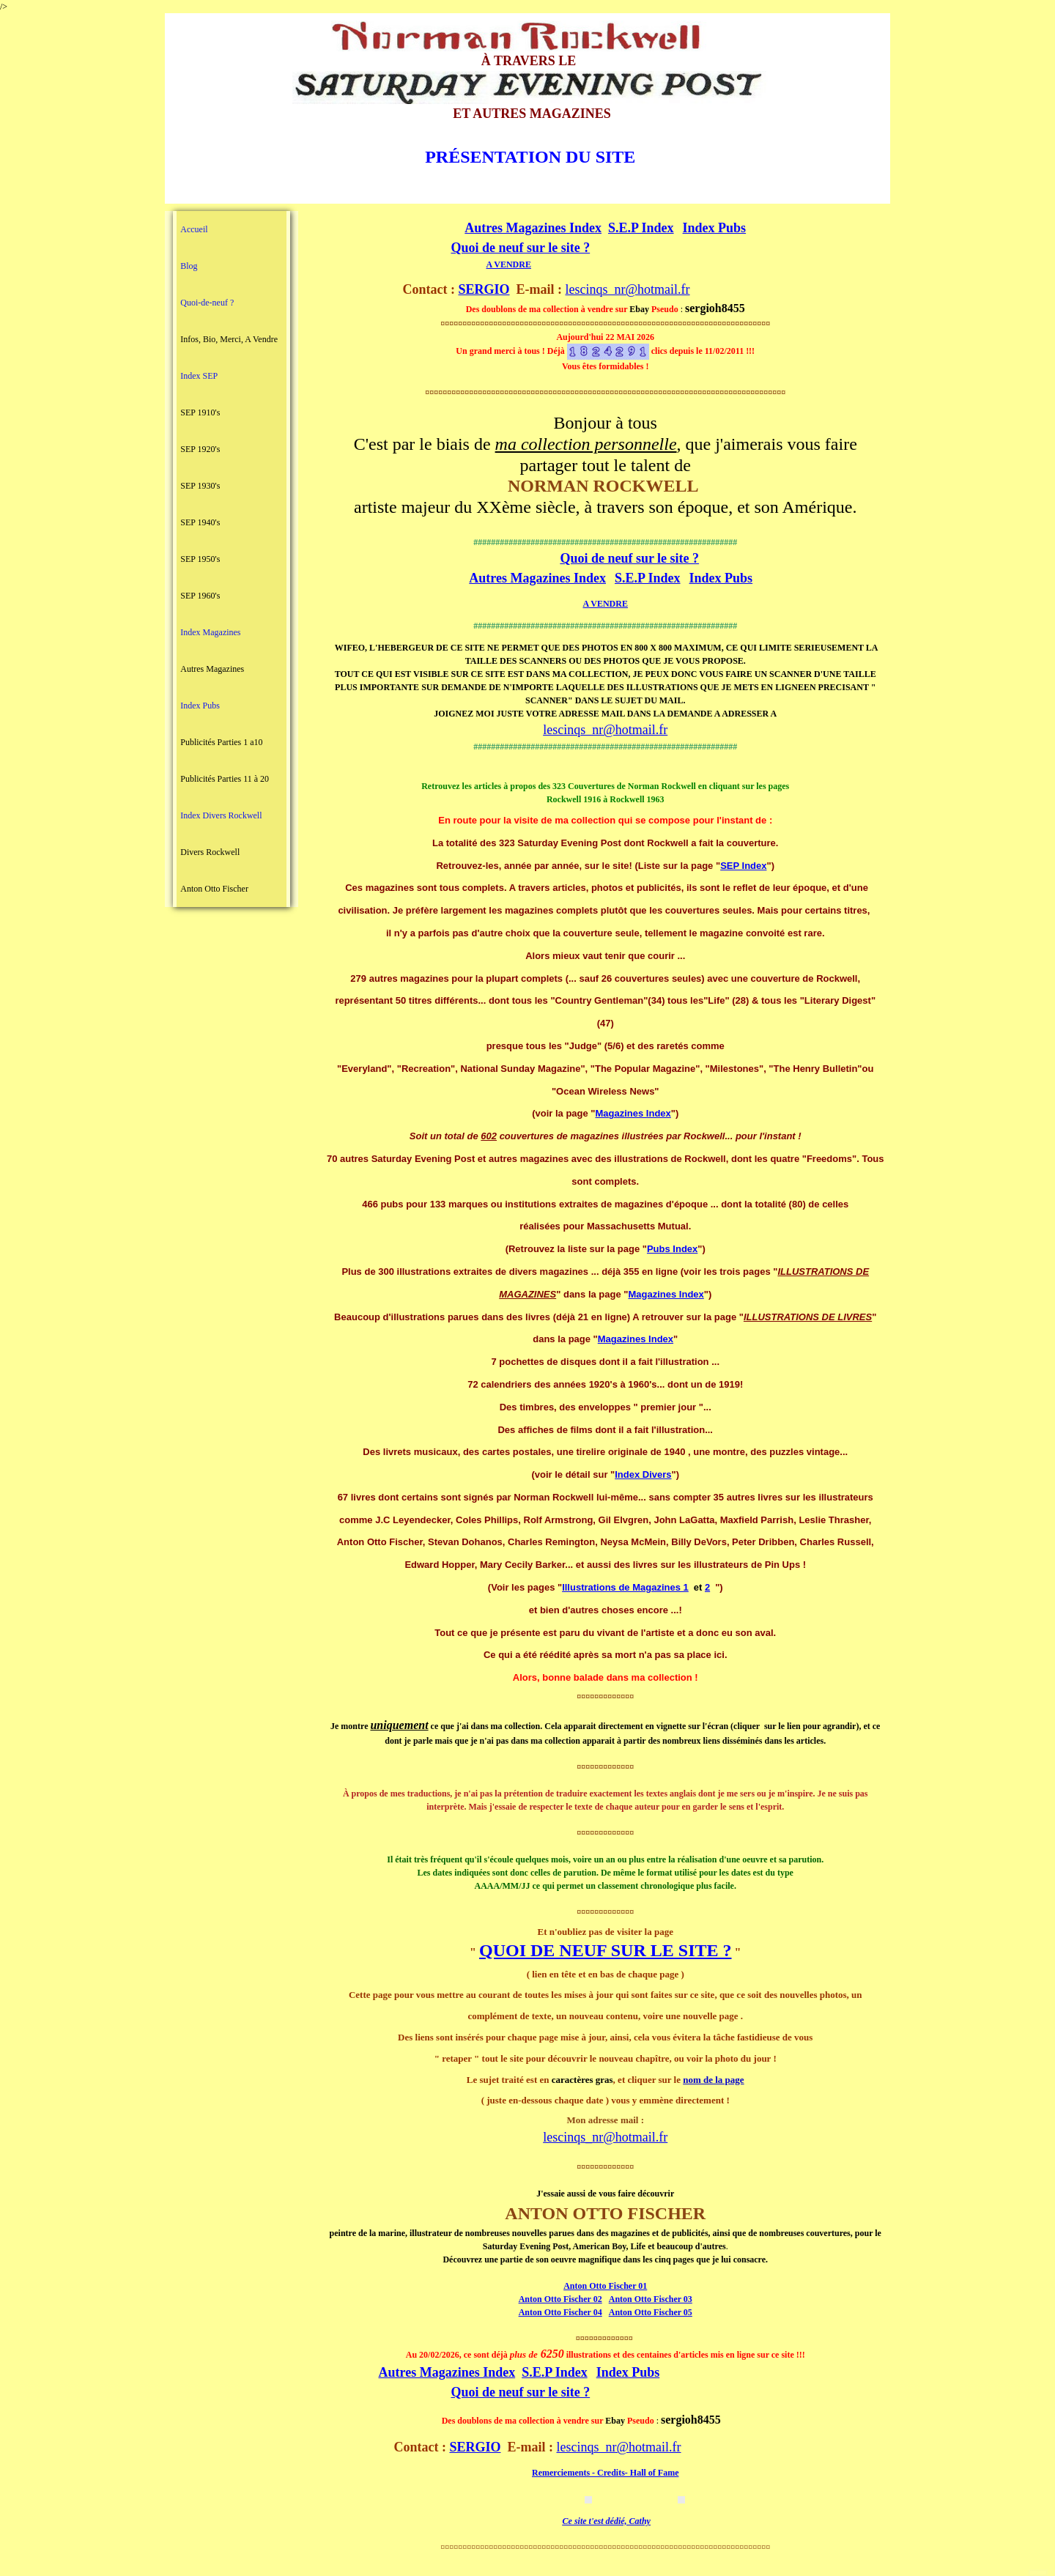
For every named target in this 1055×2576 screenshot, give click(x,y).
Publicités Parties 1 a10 (221, 742)
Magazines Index (633, 1113)
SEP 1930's (200, 486)
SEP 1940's (200, 522)
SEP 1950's (200, 559)
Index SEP (199, 376)
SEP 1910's (200, 412)
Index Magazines (210, 632)
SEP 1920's (200, 449)
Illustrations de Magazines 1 (625, 1587)
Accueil (193, 229)
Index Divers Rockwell (221, 815)
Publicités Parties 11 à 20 (224, 779)
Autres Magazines (212, 669)
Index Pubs (200, 705)
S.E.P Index (641, 228)
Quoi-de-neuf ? (207, 302)
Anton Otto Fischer (214, 889)
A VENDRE (508, 264)
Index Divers (643, 1474)
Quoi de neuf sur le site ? (520, 247)
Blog (188, 266)
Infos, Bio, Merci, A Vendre (229, 339)
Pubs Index (672, 1248)
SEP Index (743, 865)
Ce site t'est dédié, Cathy (607, 2521)
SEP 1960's (200, 596)
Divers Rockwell (210, 852)
